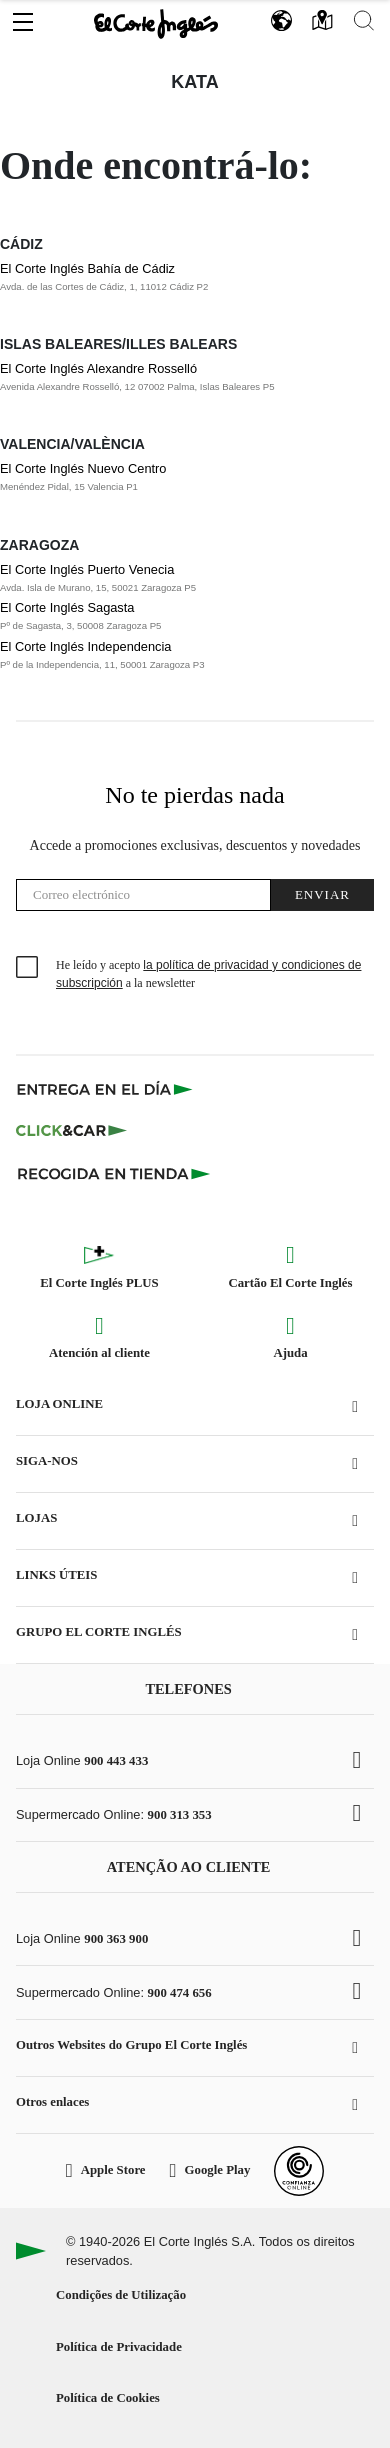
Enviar (322, 894)
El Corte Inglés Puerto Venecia (87, 569)
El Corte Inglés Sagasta (67, 607)
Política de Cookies (108, 2398)
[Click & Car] (71, 1131)
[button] (23, 17)
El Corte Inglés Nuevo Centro (83, 468)
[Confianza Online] (299, 2171)
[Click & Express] (106, 1089)
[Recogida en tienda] (114, 1173)
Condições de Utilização (121, 2295)
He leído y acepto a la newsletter (208, 974)
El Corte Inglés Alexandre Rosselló (98, 368)
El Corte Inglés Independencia (85, 646)
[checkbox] (28, 968)
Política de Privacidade (119, 2347)
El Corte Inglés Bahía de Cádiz (87, 268)
